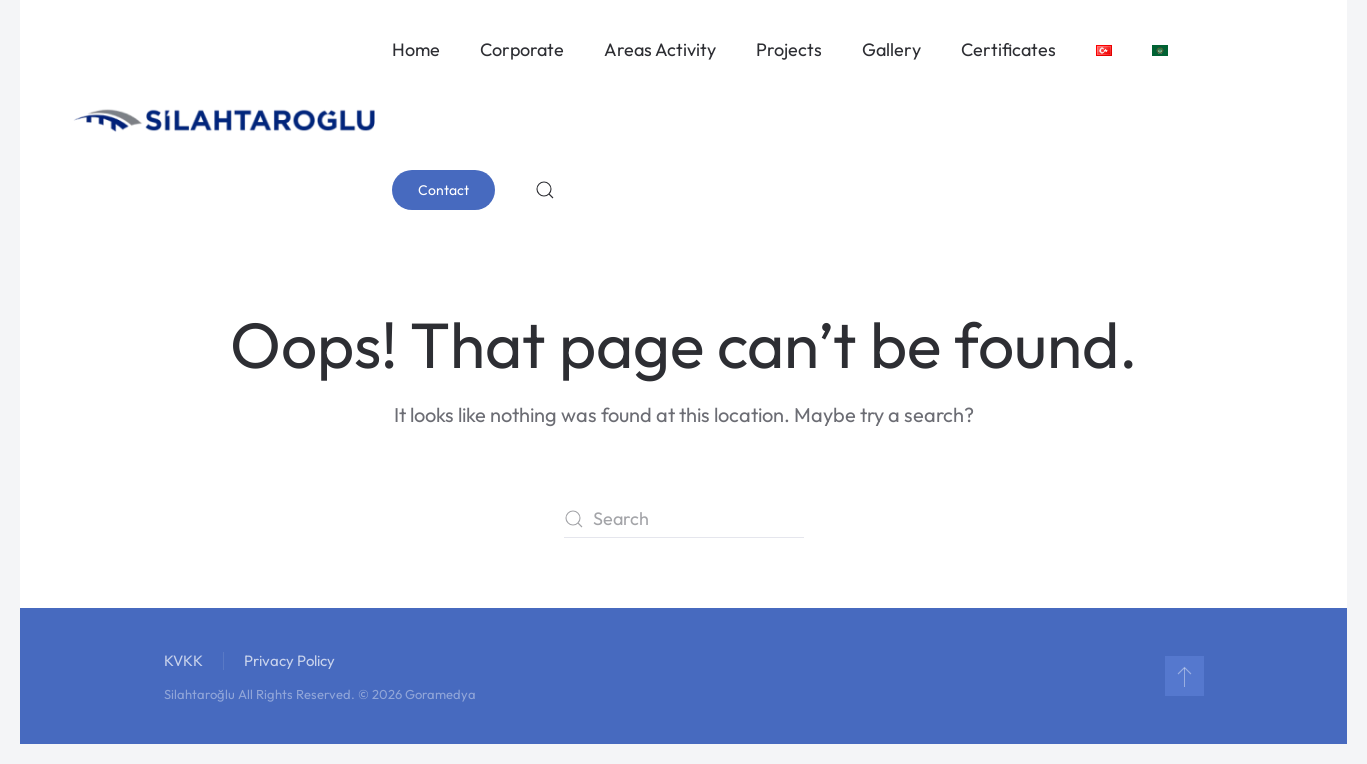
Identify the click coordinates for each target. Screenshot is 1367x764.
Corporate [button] (522, 49)
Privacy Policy (289, 660)
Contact (443, 190)
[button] (545, 190)
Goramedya (440, 694)
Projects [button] (789, 49)
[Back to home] (226, 120)
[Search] (684, 519)
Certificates (1008, 49)
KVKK (183, 660)
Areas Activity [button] (660, 49)
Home (416, 49)
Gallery (891, 49)
